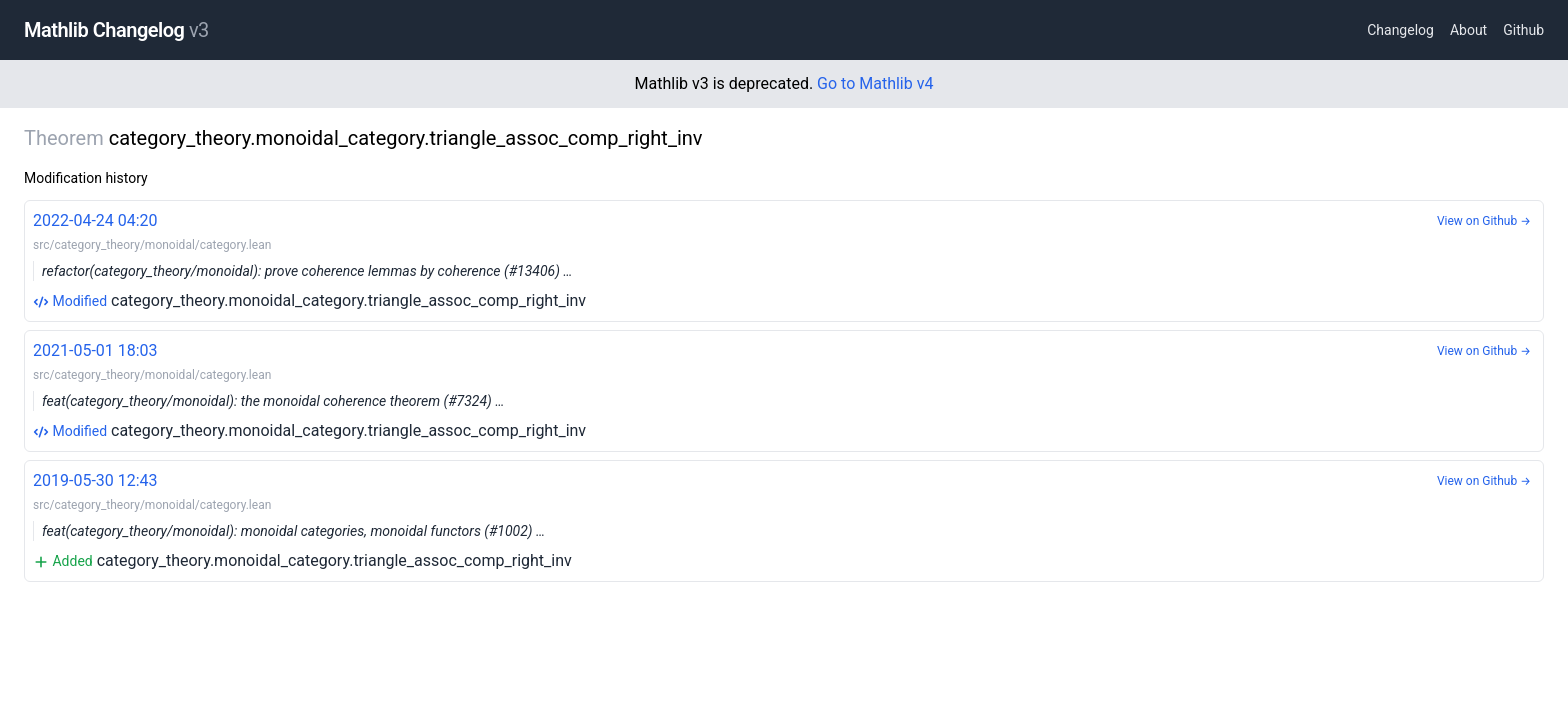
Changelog (1400, 30)
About (1468, 30)
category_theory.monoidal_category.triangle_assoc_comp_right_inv (784, 259)
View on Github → (1484, 221)
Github (1523, 30)
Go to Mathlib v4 (875, 83)
